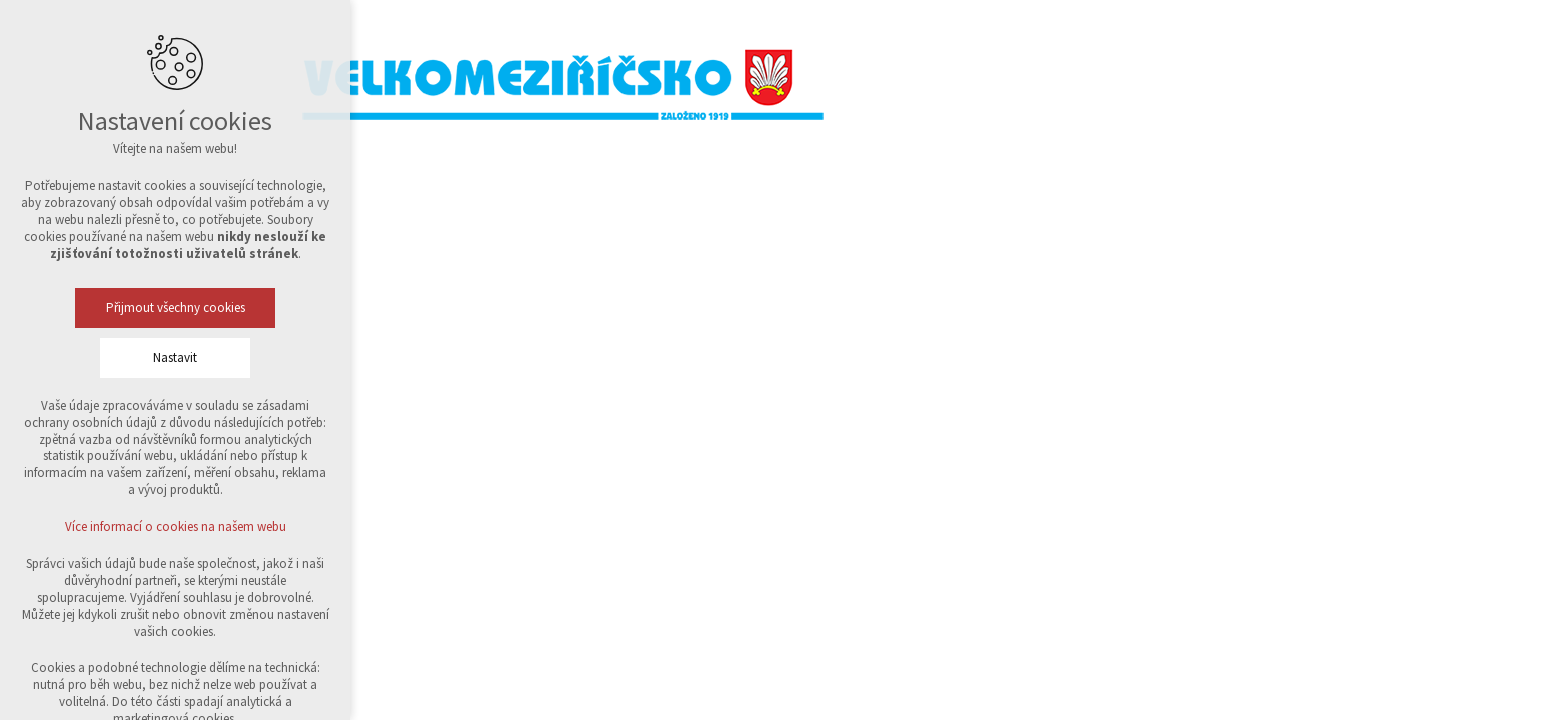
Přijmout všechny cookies (175, 307)
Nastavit (175, 357)
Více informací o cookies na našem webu (175, 526)
